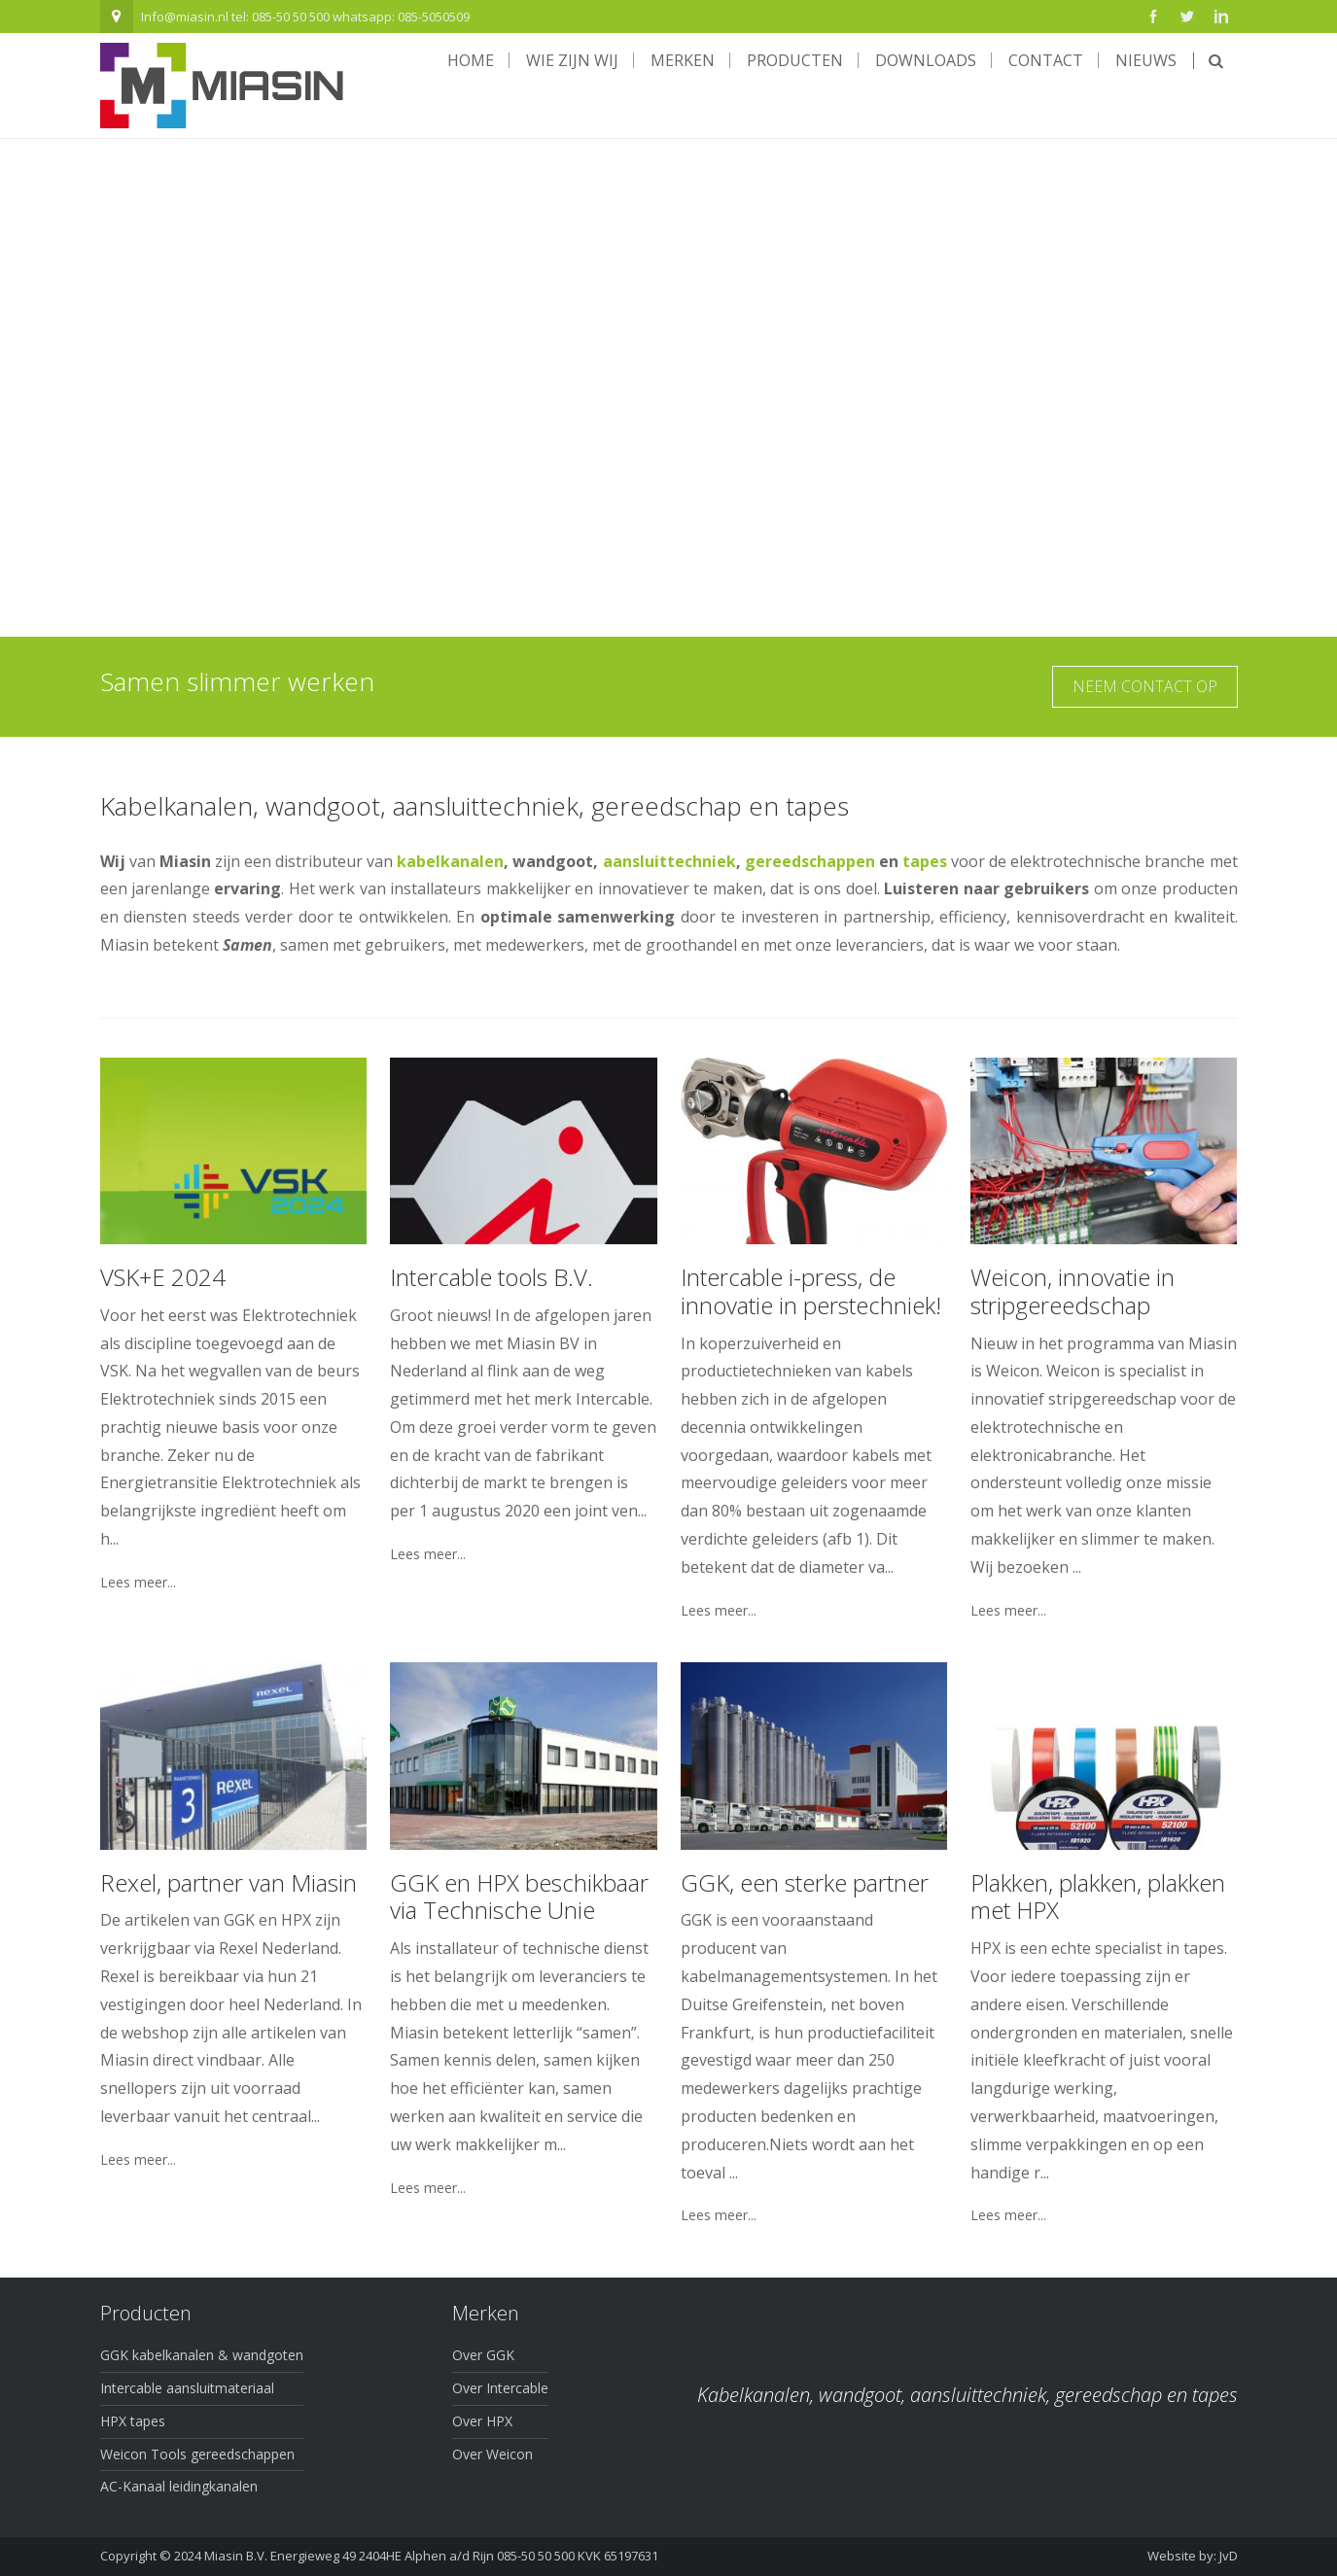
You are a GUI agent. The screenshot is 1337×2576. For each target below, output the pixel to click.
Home (470, 60)
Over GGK (483, 2355)
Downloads (925, 60)
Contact (1045, 60)
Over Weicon (492, 2454)
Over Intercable (500, 2388)
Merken (683, 60)
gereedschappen (810, 861)
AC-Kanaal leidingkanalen (179, 2486)
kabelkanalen (450, 861)
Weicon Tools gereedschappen (197, 2454)
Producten (795, 60)
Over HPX (482, 2421)
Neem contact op (1145, 686)
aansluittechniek (669, 861)
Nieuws (1146, 60)
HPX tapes (132, 2421)
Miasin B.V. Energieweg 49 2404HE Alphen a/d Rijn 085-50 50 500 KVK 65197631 (431, 2555)
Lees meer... (138, 1582)
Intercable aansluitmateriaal (187, 2388)
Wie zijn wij (572, 60)
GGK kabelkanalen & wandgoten (201, 2355)
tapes (924, 861)
